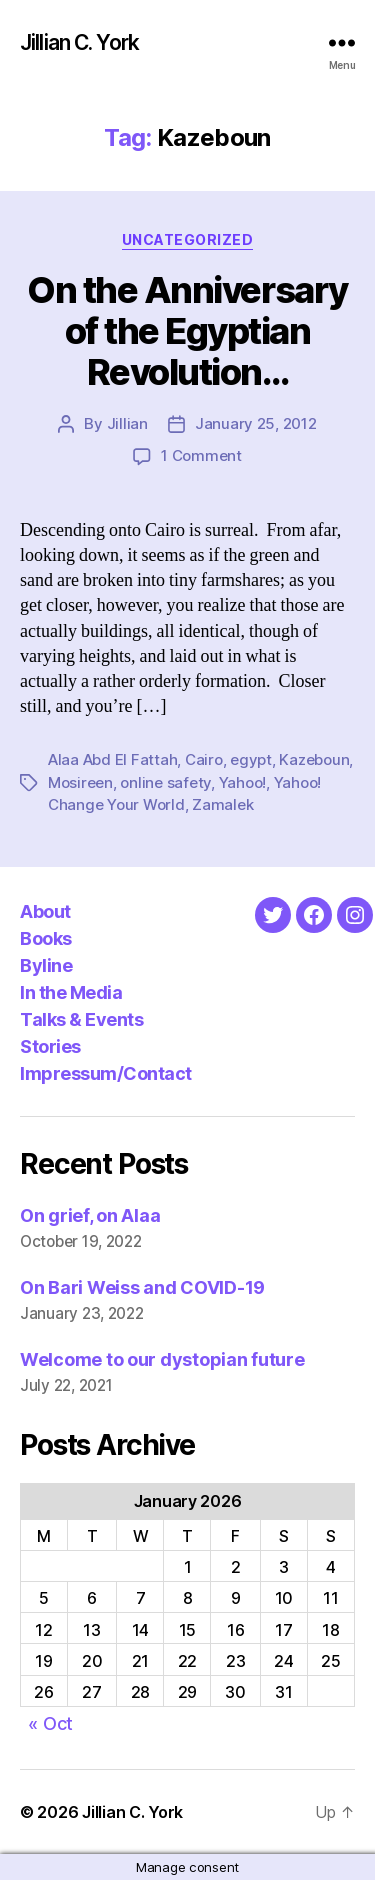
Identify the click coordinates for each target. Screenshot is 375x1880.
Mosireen (80, 782)
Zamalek (222, 804)
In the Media (71, 992)
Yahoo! (242, 782)
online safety (165, 782)
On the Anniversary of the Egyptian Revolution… (187, 331)
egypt (251, 759)
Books (46, 938)
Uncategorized (188, 239)
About (45, 911)
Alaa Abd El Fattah (112, 759)
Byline (46, 965)
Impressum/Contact (106, 1073)
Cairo (204, 759)
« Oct (50, 1723)
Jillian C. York (79, 42)
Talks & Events (81, 1019)
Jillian (127, 423)
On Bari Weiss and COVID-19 (142, 1287)
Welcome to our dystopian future (162, 1359)
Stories (50, 1046)
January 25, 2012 (256, 423)
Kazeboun (314, 759)
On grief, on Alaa (90, 1215)
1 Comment (201, 455)
